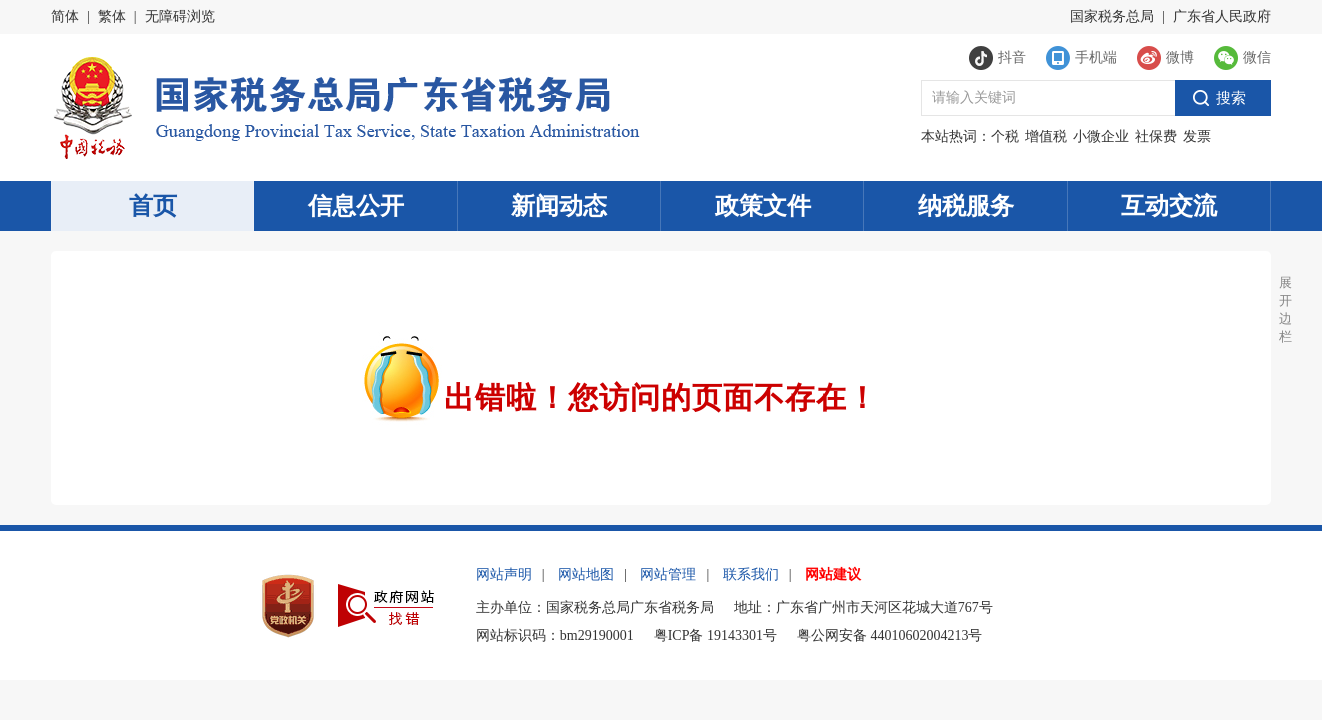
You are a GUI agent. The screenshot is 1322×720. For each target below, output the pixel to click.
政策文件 (763, 206)
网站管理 (668, 574)
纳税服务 (966, 206)
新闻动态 (559, 206)
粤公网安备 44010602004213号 (890, 635)
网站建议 (833, 574)
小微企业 (1101, 136)
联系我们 (751, 574)
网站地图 (586, 574)
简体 (65, 16)
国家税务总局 (1112, 16)
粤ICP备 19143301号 (715, 635)
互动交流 (1169, 206)
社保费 (1156, 136)
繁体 (112, 16)
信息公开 (356, 206)
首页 (153, 206)
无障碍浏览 (180, 16)
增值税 (1046, 136)
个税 (1005, 136)
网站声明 (504, 574)
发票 (1197, 136)
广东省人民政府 (1222, 16)
